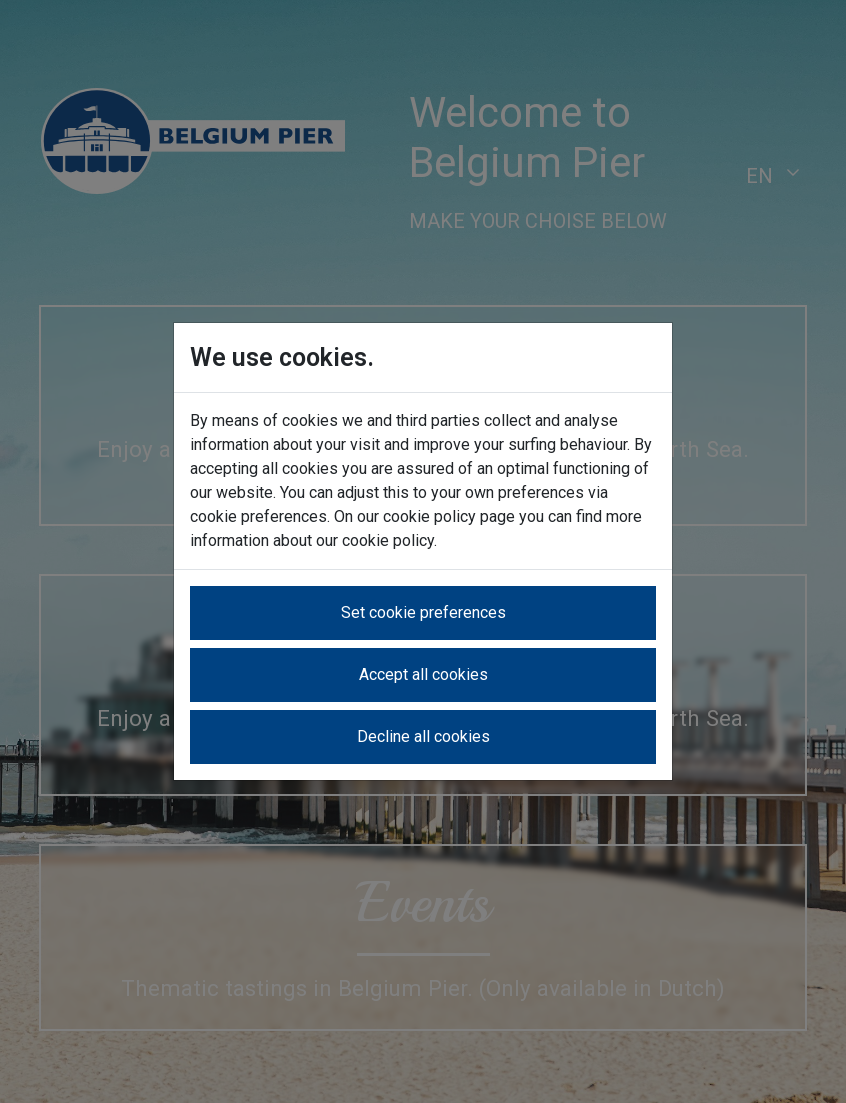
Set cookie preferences (423, 612)
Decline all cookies (423, 736)
